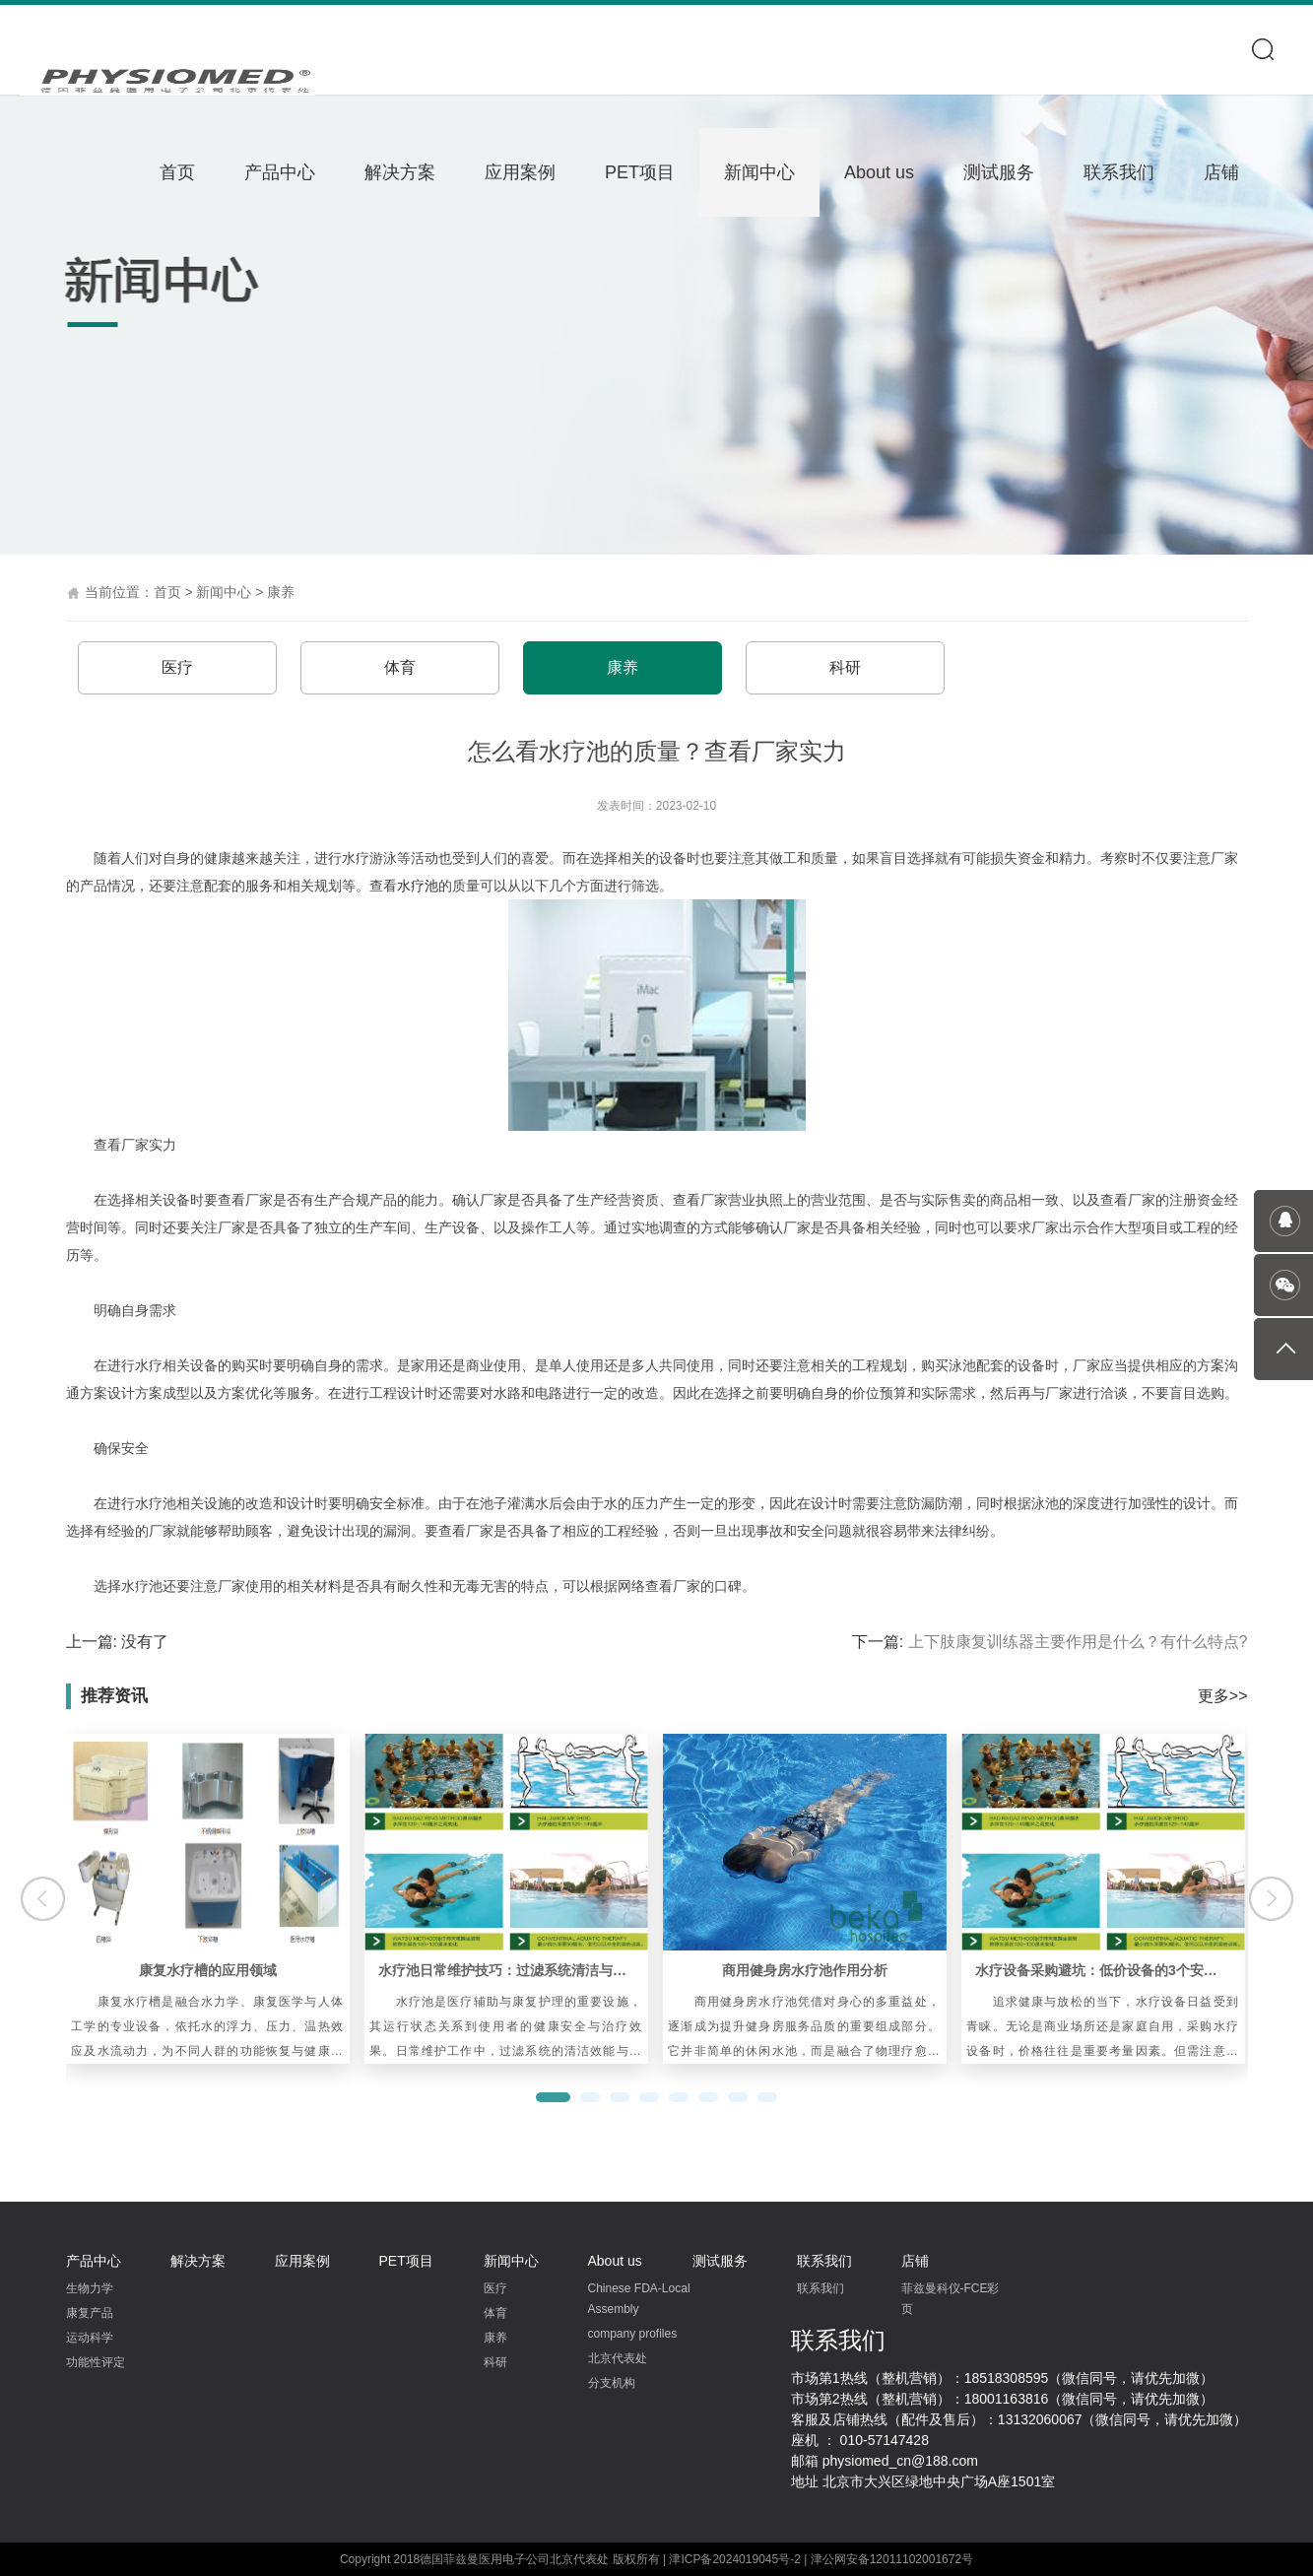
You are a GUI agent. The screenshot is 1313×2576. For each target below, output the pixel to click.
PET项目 (640, 172)
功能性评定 (95, 2362)
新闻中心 (759, 172)
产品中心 (279, 172)
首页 (177, 172)
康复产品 (89, 2313)
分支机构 (611, 2383)
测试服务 (998, 172)
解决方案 (399, 172)
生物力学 (89, 2288)
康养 (281, 592)
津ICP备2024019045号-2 (734, 2559)
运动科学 (89, 2338)
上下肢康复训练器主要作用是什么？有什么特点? (1078, 1641)
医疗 (177, 667)
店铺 (1221, 172)
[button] (553, 2097)
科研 (845, 667)
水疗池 (417, 885)
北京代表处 (617, 2358)
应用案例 (520, 172)
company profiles (633, 2334)
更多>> (1223, 1695)
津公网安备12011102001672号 (892, 2559)
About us (879, 172)
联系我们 (1118, 172)
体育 (400, 667)
